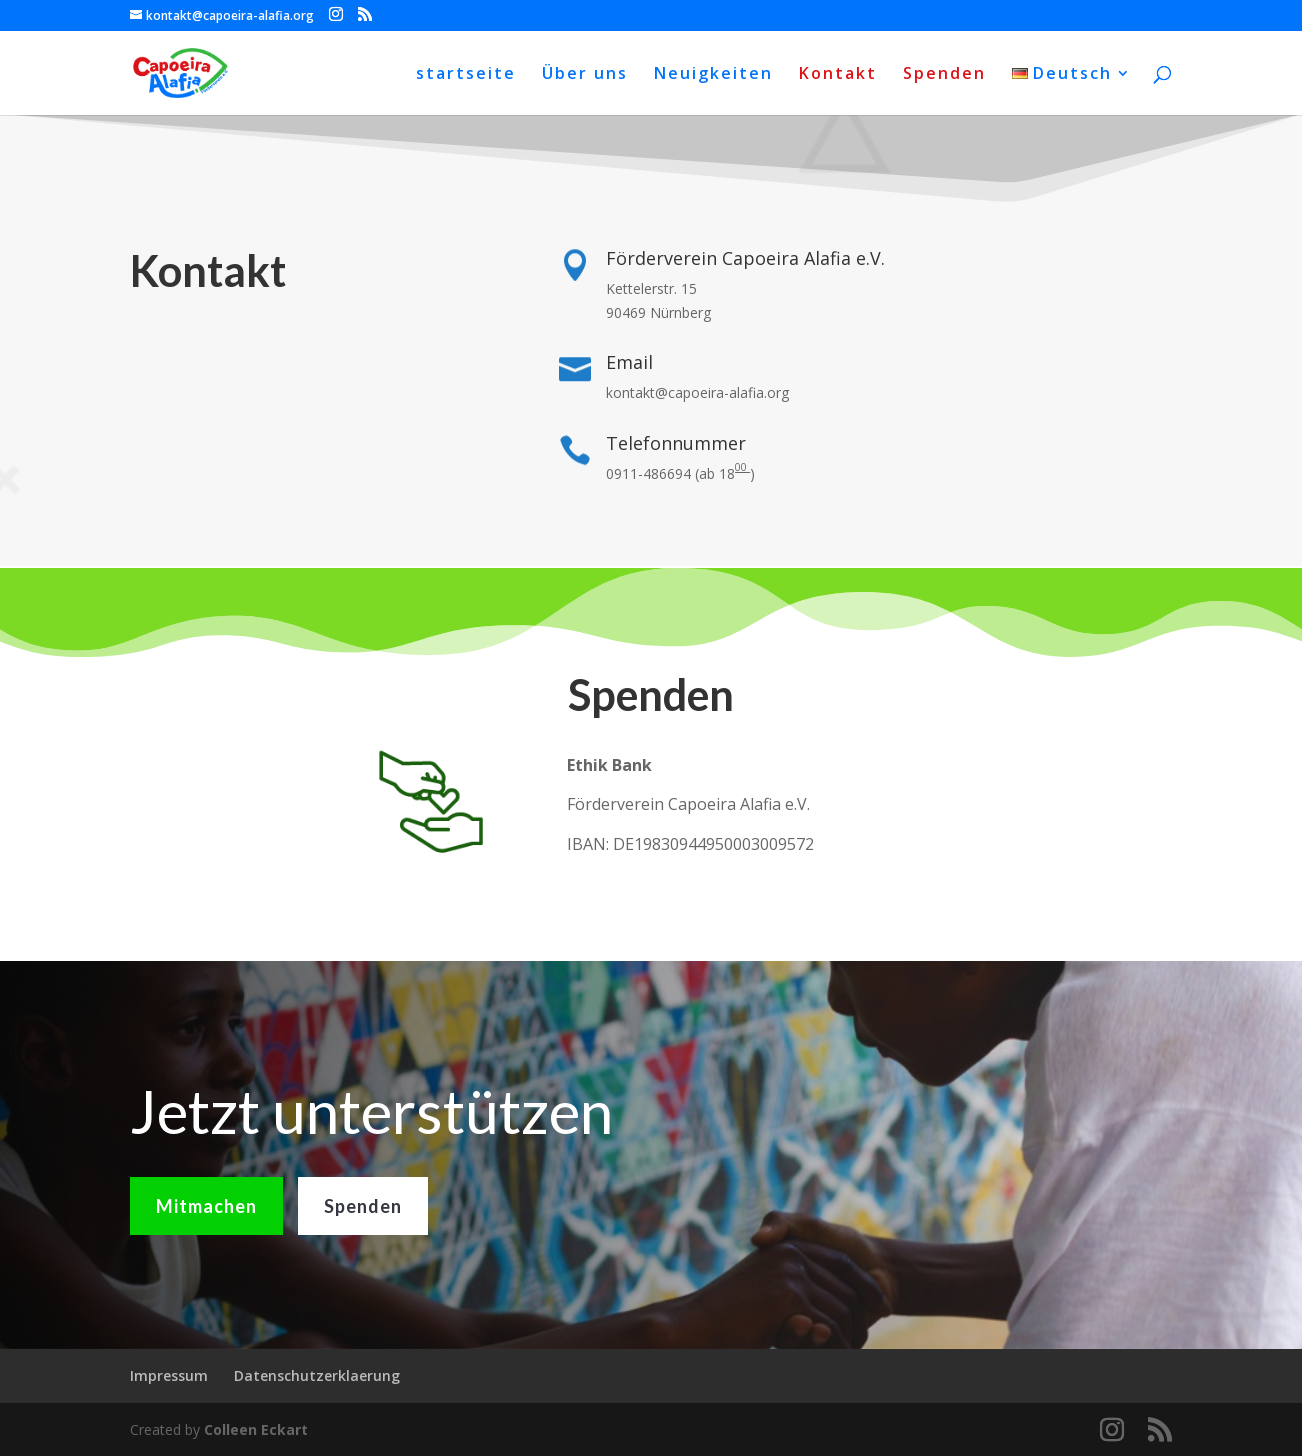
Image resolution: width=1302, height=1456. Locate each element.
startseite (466, 75)
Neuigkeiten (713, 75)
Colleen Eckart (256, 1429)
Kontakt (838, 75)
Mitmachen (206, 1244)
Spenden (944, 75)
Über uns (585, 75)
